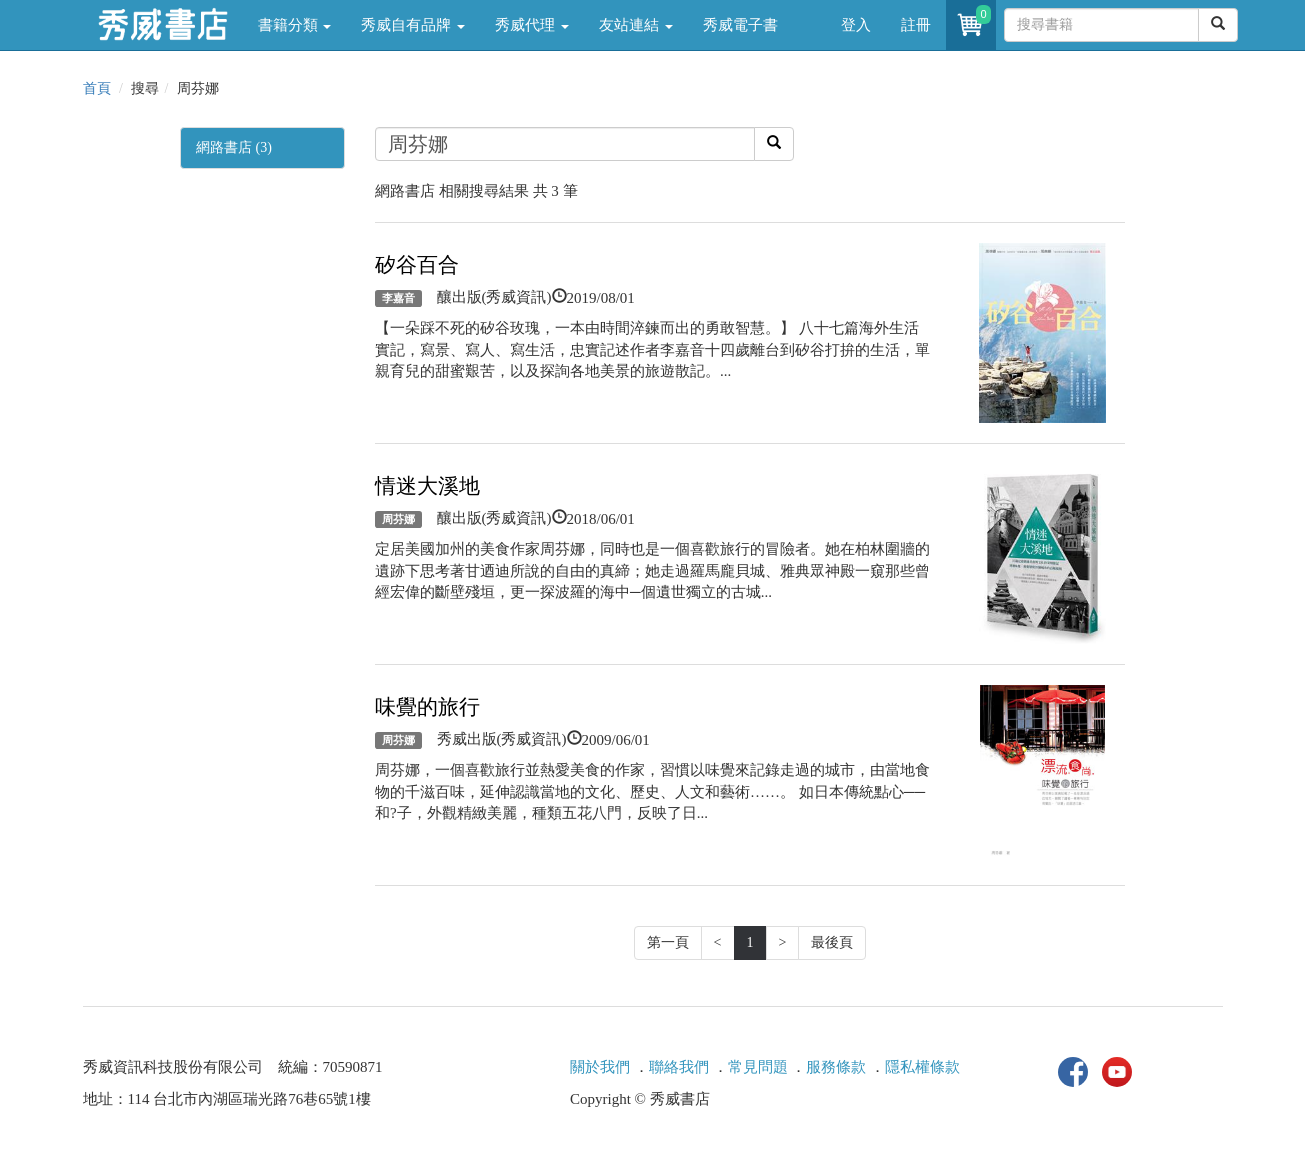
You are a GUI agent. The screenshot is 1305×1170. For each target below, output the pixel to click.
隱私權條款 (922, 1067)
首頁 (97, 88)
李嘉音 (398, 298)
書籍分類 (295, 25)
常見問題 (758, 1067)
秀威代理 (532, 25)
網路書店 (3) (234, 147)
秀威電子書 (740, 25)
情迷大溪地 (427, 486)
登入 (856, 25)
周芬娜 (398, 519)
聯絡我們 (679, 1067)
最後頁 (832, 942)
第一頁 (668, 942)
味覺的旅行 (427, 707)
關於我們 (600, 1067)
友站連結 (636, 25)
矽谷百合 (417, 265)
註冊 (916, 25)
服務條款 (836, 1067)
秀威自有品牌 (413, 25)
